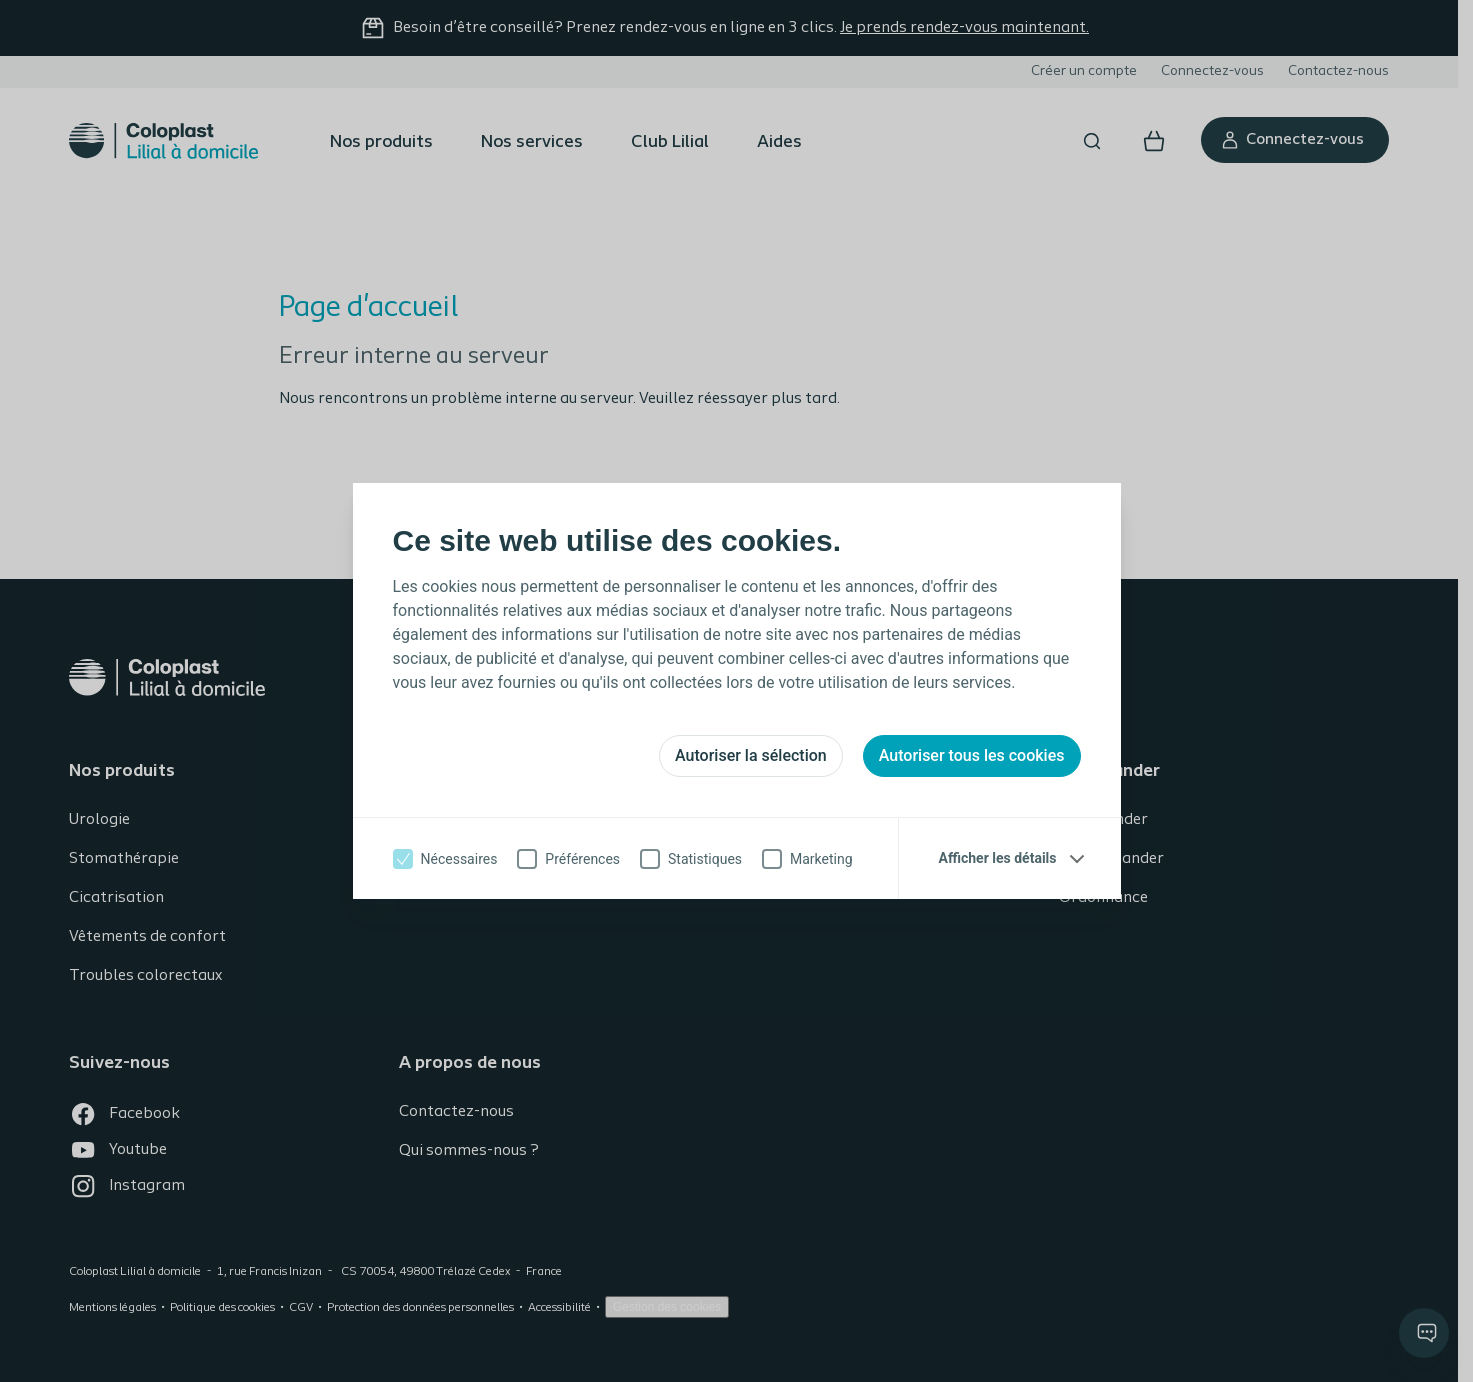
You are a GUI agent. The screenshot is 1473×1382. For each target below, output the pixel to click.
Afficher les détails (998, 858)
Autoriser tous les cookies (972, 755)
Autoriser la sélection (751, 755)
